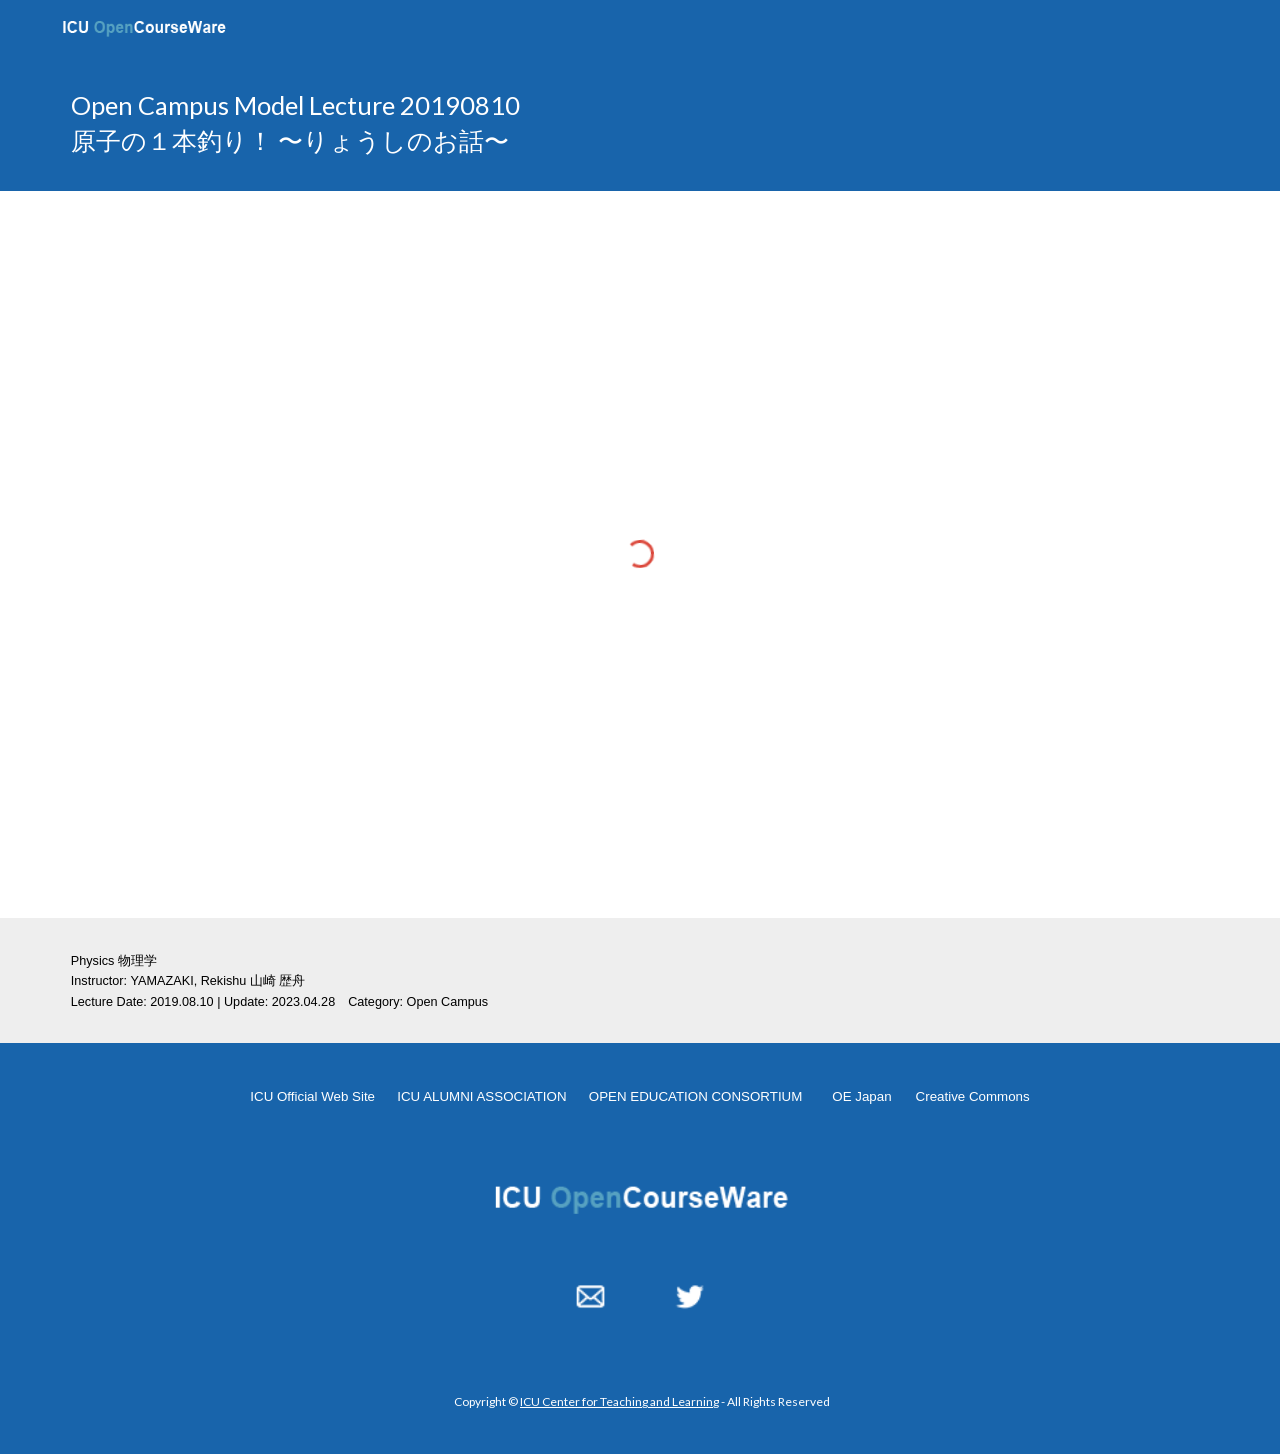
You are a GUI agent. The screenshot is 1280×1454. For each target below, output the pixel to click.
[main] (443, 123)
